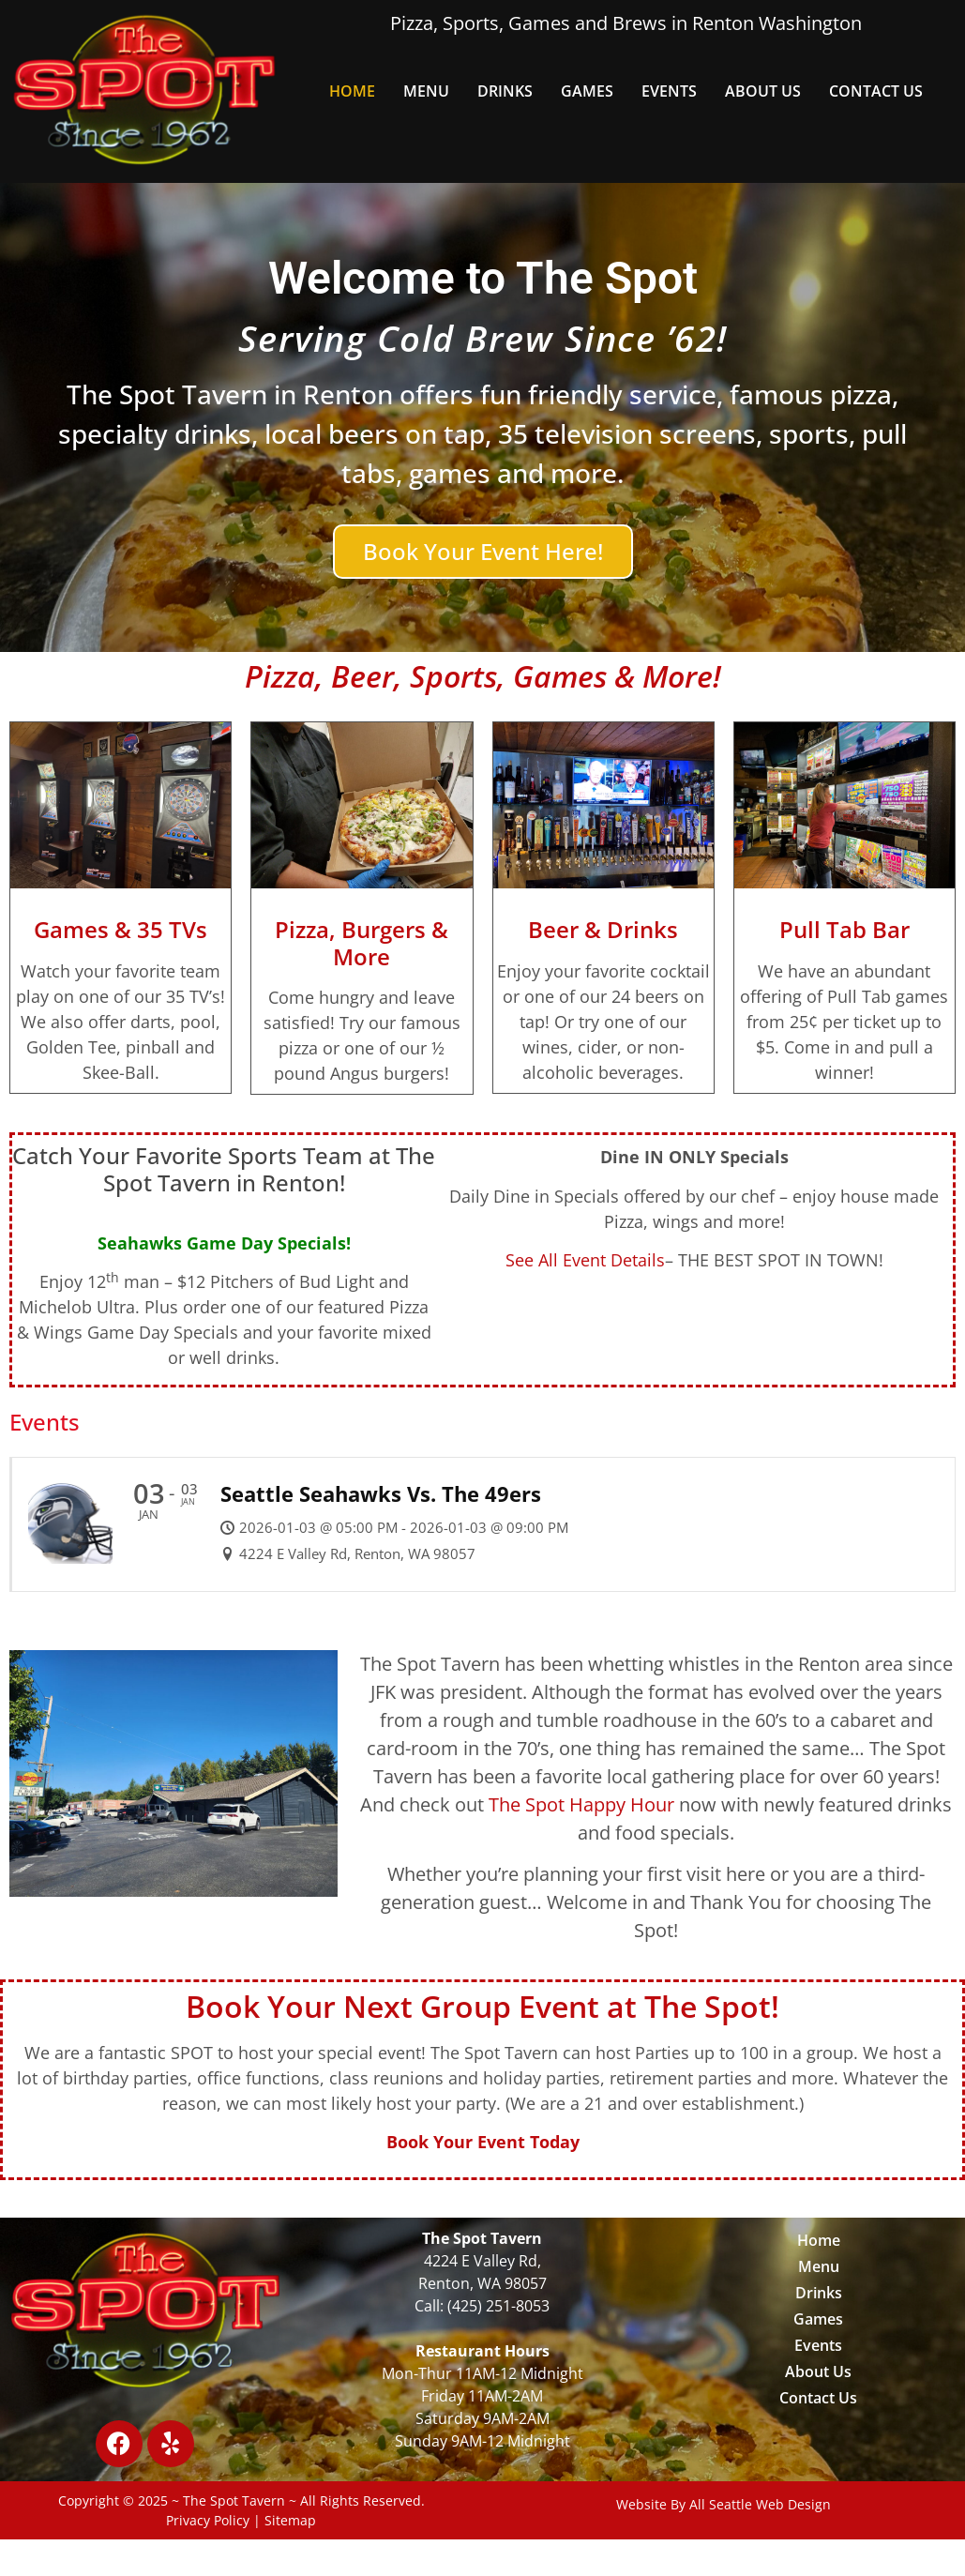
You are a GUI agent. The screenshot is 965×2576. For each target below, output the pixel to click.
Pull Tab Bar (844, 929)
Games (587, 91)
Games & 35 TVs (120, 929)
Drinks (505, 91)
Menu (426, 91)
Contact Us (876, 91)
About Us (763, 91)
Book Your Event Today (483, 2141)
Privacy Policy (207, 2520)
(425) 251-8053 (498, 2306)
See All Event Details (585, 1260)
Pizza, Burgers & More (361, 943)
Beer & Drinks (603, 929)
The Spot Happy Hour (581, 1804)
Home (352, 91)
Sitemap (290, 2520)
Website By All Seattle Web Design (723, 2504)
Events (669, 91)
